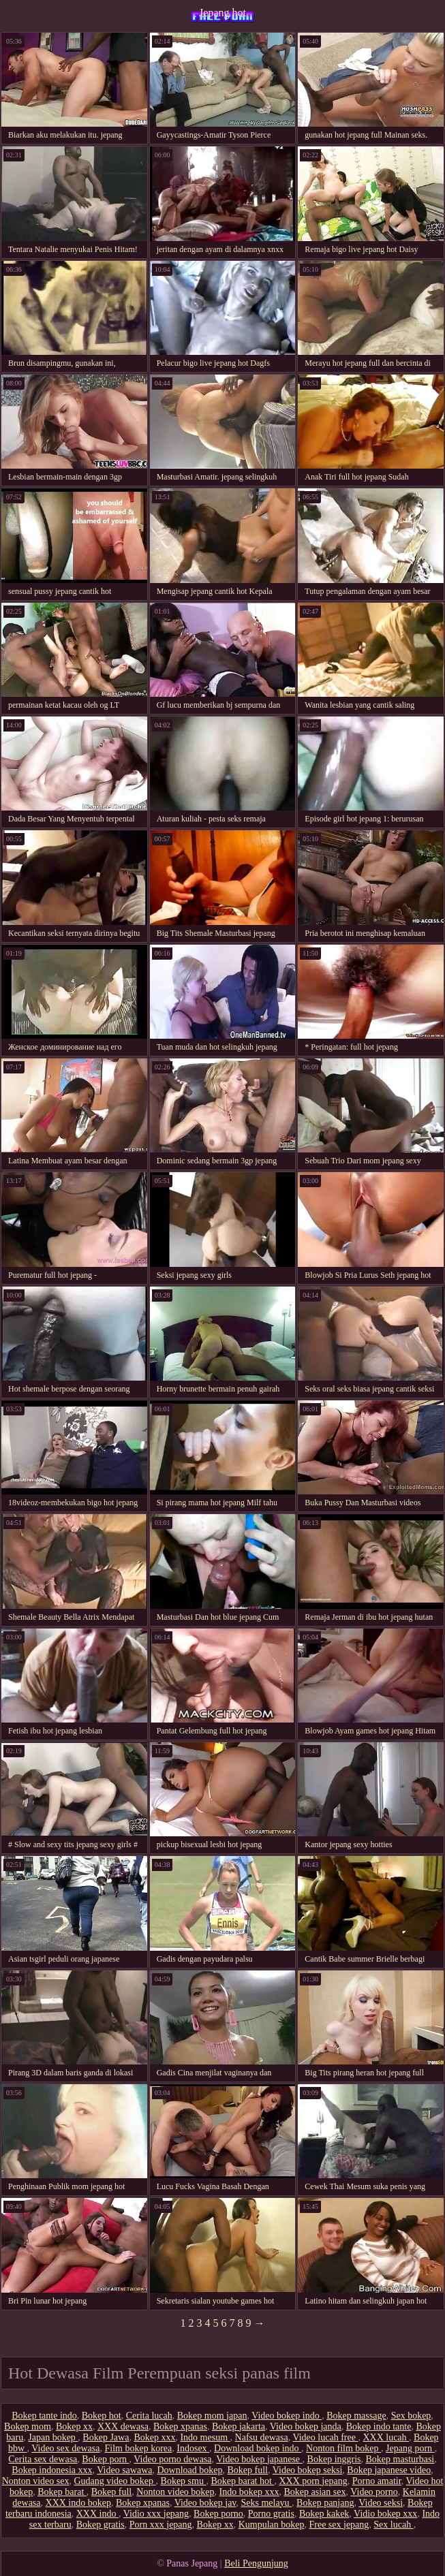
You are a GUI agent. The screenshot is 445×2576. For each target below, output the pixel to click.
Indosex (193, 2448)
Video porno (374, 2492)
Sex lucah (393, 2524)
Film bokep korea (138, 2448)
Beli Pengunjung (256, 2563)
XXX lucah (386, 2437)
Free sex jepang (339, 2524)
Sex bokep (411, 2415)
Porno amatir (376, 2481)
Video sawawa (124, 2470)
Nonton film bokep (343, 2448)
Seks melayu (266, 2503)
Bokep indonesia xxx (52, 2470)
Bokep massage (356, 2415)
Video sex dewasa (65, 2448)
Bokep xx (74, 2426)
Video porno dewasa (172, 2459)
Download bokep (189, 2470)
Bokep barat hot (242, 2481)
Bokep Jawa (105, 2437)
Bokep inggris (334, 2459)
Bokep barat (62, 2492)
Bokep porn (105, 2459)
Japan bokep (53, 2437)
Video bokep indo (286, 2415)
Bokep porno (218, 2514)
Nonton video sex (36, 2481)
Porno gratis (271, 2514)
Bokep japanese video (389, 2470)
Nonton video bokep (175, 2492)
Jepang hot (222, 12)
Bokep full (248, 2470)
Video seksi (380, 2503)
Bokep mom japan (212, 2415)
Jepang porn (410, 2448)
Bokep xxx (154, 2437)
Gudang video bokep (114, 2481)
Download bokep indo (257, 2448)
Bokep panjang (325, 2503)
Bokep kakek (324, 2514)
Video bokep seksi (308, 2470)
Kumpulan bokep (272, 2524)
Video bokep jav (205, 2503)
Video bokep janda (305, 2426)
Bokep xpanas (180, 2426)
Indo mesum (205, 2437)
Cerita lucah (149, 2415)
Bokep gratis (100, 2524)
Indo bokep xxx (249, 2492)
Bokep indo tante (379, 2426)
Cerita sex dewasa (42, 2459)
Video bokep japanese (259, 2459)
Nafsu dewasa (261, 2437)
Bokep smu (183, 2481)
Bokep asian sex (314, 2492)
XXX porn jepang (313, 2481)
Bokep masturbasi (400, 2459)
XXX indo (97, 2514)
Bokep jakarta (238, 2426)
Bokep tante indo (44, 2415)
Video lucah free (325, 2437)
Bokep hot (101, 2415)
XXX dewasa (123, 2426)
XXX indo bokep (78, 2503)
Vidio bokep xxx (385, 2514)
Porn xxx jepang (160, 2524)
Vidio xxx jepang (156, 2514)
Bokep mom (27, 2426)
